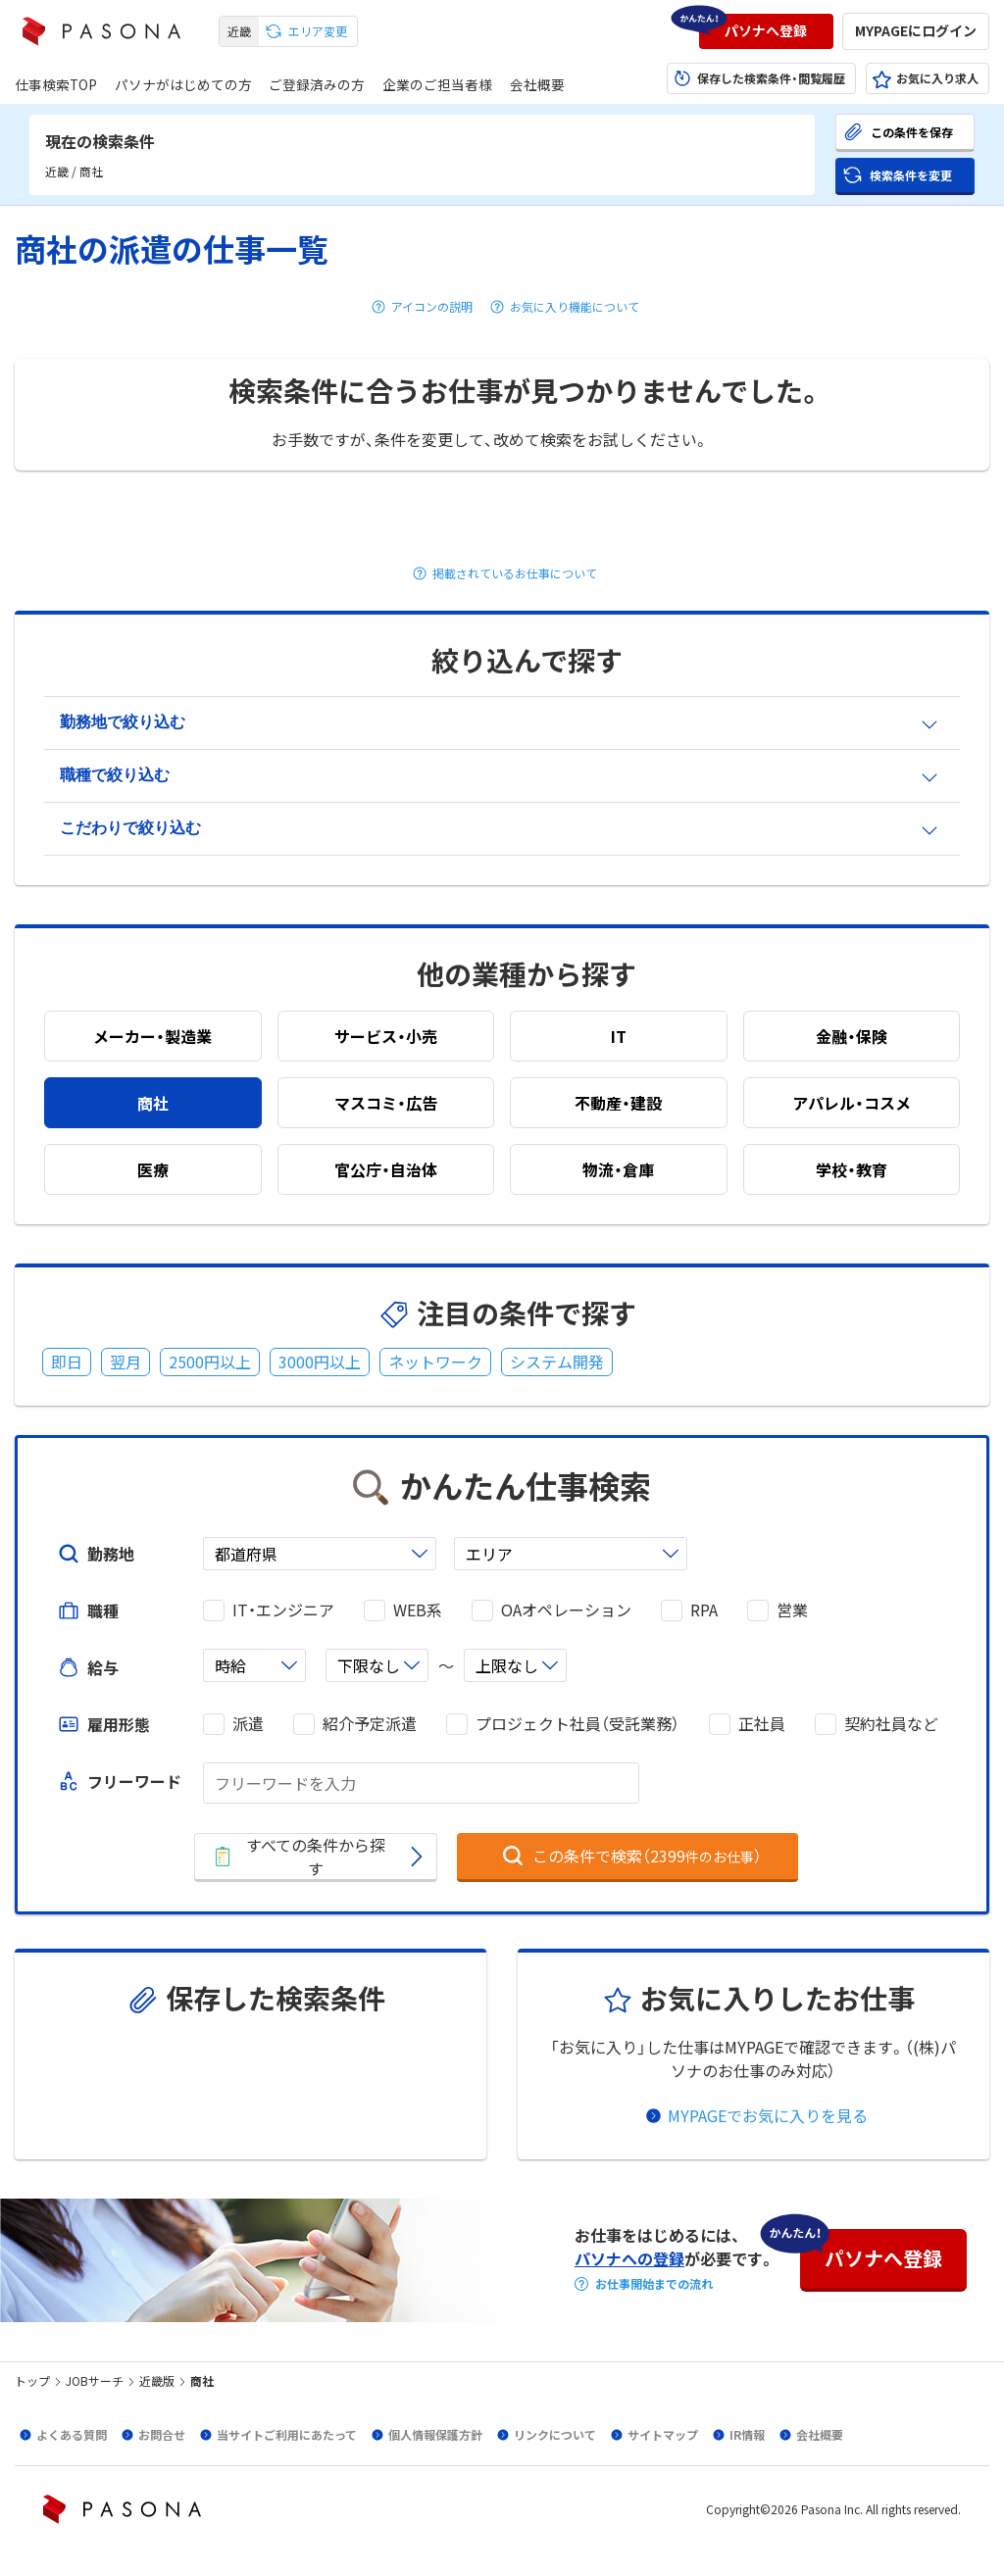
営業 (792, 1610)
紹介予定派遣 (370, 1723)
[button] (766, 31)
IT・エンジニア (283, 1610)
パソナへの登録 (629, 2258)
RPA (704, 1610)
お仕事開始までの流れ (654, 2284)
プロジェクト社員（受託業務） (577, 1723)
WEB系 (417, 1610)
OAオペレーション (566, 1610)
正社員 (761, 1723)
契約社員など (891, 1723)
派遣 (248, 1723)
